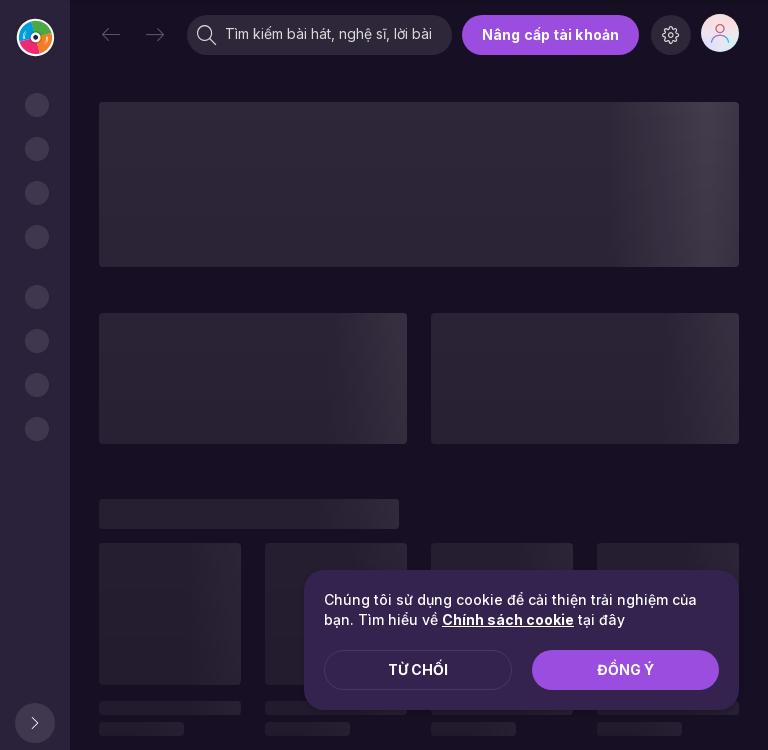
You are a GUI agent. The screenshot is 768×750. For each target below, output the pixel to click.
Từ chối (418, 669)
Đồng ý (625, 669)
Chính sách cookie (508, 619)
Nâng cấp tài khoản (550, 34)
